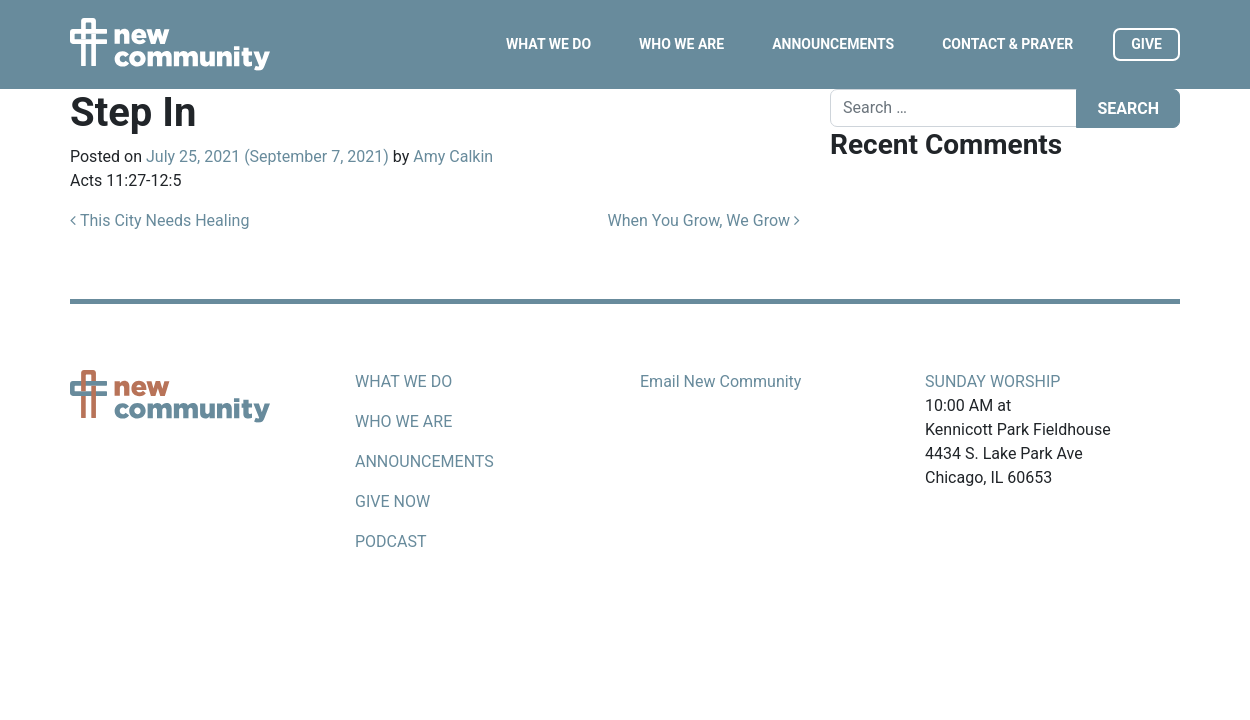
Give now (392, 501)
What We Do (548, 44)
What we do (403, 381)
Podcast (391, 541)
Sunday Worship (992, 381)
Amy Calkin (453, 156)
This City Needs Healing (159, 220)
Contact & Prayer (1007, 44)
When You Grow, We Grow (704, 220)
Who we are (403, 421)
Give (1146, 44)
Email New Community (720, 381)
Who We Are (681, 44)
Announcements (833, 44)
